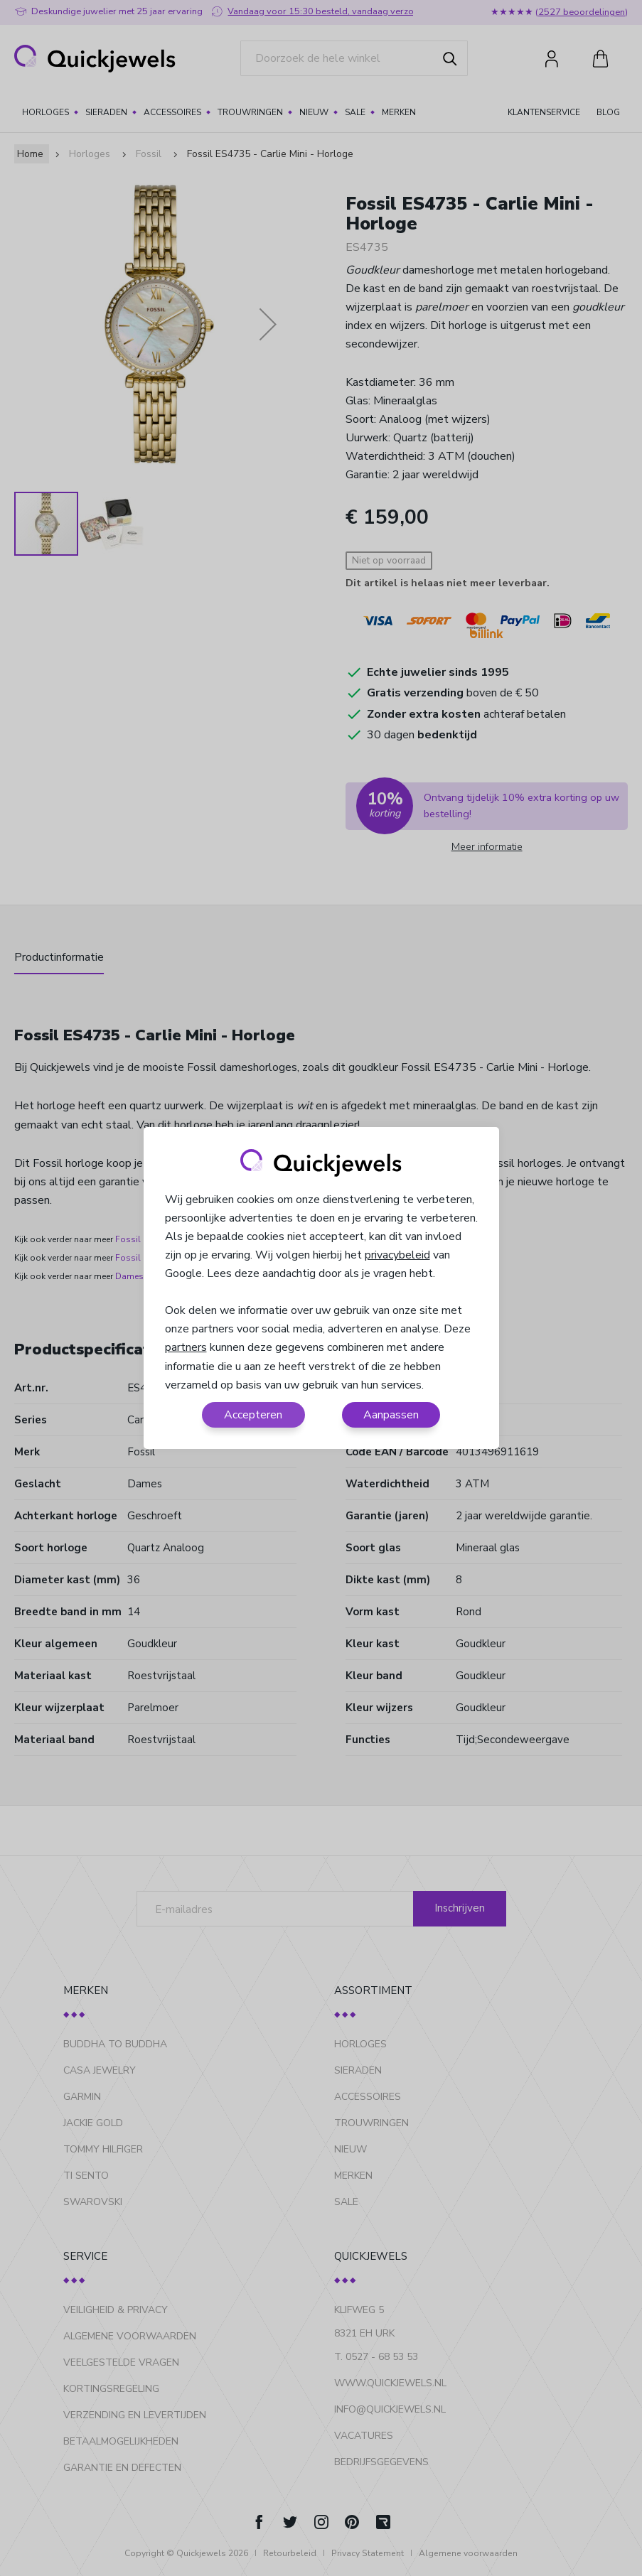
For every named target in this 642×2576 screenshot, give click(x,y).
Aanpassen (391, 1415)
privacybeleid (397, 1255)
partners (186, 1347)
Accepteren (253, 1415)
